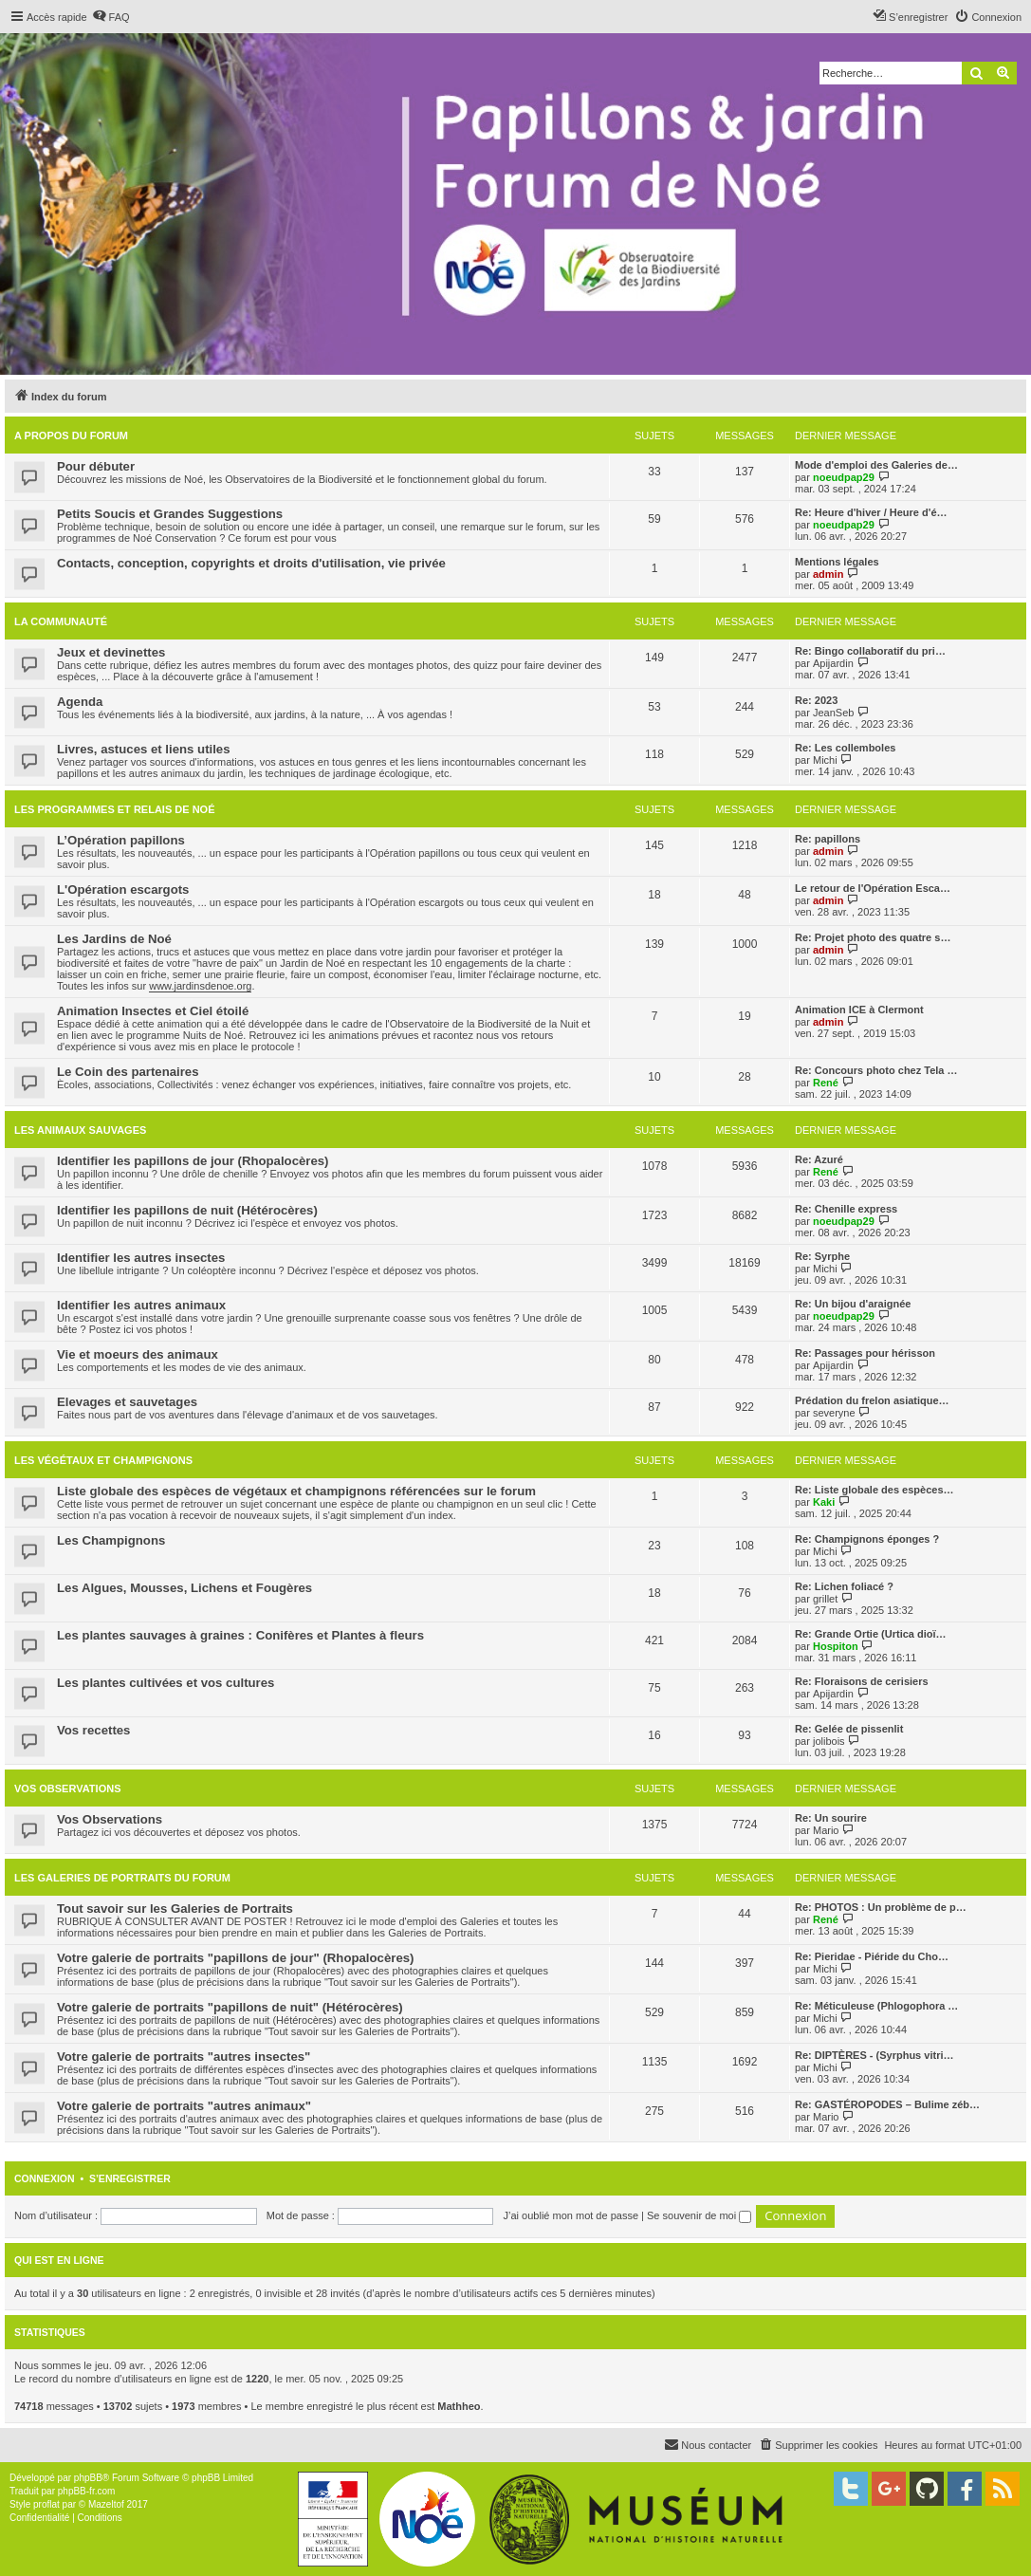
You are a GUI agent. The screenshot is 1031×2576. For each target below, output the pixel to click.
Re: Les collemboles (845, 747)
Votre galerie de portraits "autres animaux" (184, 2106)
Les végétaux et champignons (103, 1460)
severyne (834, 1412)
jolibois (829, 1741)
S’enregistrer (130, 2178)
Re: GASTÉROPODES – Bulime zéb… (887, 2104)
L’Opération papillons (121, 840)
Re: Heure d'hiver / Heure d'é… (871, 512)
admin (828, 574)
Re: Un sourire (831, 1818)
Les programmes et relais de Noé (114, 809)
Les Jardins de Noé (114, 939)
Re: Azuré (819, 1159)
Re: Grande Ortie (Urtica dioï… (871, 1634)
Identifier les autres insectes (141, 1258)
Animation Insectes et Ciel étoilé (153, 1011)
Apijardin (833, 663)
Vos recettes (93, 1730)
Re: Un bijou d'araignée (853, 1303)
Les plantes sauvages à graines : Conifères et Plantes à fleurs (240, 1635)
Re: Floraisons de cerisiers (862, 1681)
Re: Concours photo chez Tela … (876, 1070)
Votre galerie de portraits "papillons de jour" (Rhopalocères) (235, 1958)
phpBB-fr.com (87, 2491)
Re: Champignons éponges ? (867, 1539)
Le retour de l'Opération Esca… (872, 888)
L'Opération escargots (123, 889)
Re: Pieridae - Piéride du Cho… (871, 1956)
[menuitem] (111, 17)
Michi (825, 760)
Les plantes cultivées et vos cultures (165, 1683)
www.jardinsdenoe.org (200, 985)
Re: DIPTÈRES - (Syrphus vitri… (874, 2055)
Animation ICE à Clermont (859, 1009)
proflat (46, 2504)
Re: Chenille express (846, 1208)
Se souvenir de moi (699, 2215)
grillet (825, 1598)
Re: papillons (827, 838)
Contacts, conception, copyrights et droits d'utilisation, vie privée (251, 563)
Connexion (44, 2178)
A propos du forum (71, 435)
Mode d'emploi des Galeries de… (876, 465)
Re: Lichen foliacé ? (844, 1586)
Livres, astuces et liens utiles (143, 749)
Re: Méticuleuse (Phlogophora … (876, 2005)
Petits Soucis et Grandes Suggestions (170, 514)
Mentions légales (837, 561)
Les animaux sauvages (80, 1130)
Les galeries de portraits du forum (122, 1877)
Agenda (79, 702)
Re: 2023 (816, 700)
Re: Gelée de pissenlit (849, 1728)
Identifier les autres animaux (141, 1305)
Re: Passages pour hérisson (865, 1353)
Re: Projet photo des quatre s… (872, 937)
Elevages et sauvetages (127, 1402)
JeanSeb (833, 712)
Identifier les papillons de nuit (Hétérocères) (187, 1210)
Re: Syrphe (822, 1256)
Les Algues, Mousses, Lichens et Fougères (184, 1588)
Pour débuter (96, 466)
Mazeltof (106, 2504)
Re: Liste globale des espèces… (874, 1489)
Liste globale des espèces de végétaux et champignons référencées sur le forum (296, 1491)
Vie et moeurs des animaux (137, 1354)
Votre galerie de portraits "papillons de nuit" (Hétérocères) (230, 2007)
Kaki (824, 1502)
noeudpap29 (844, 477)
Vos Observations (67, 1788)
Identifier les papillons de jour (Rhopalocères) (193, 1161)
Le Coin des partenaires (128, 1072)
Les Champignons (111, 1540)
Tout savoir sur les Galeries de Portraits (175, 1908)
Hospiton (835, 1646)
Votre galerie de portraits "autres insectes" (183, 2056)
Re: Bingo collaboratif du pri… (870, 651)
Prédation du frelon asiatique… (872, 1400)
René (825, 1082)
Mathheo (458, 2406)
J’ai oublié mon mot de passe (571, 2215)
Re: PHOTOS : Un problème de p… (881, 1907)
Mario (826, 1830)
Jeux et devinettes (111, 652)
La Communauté (60, 621)
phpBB (88, 2478)
